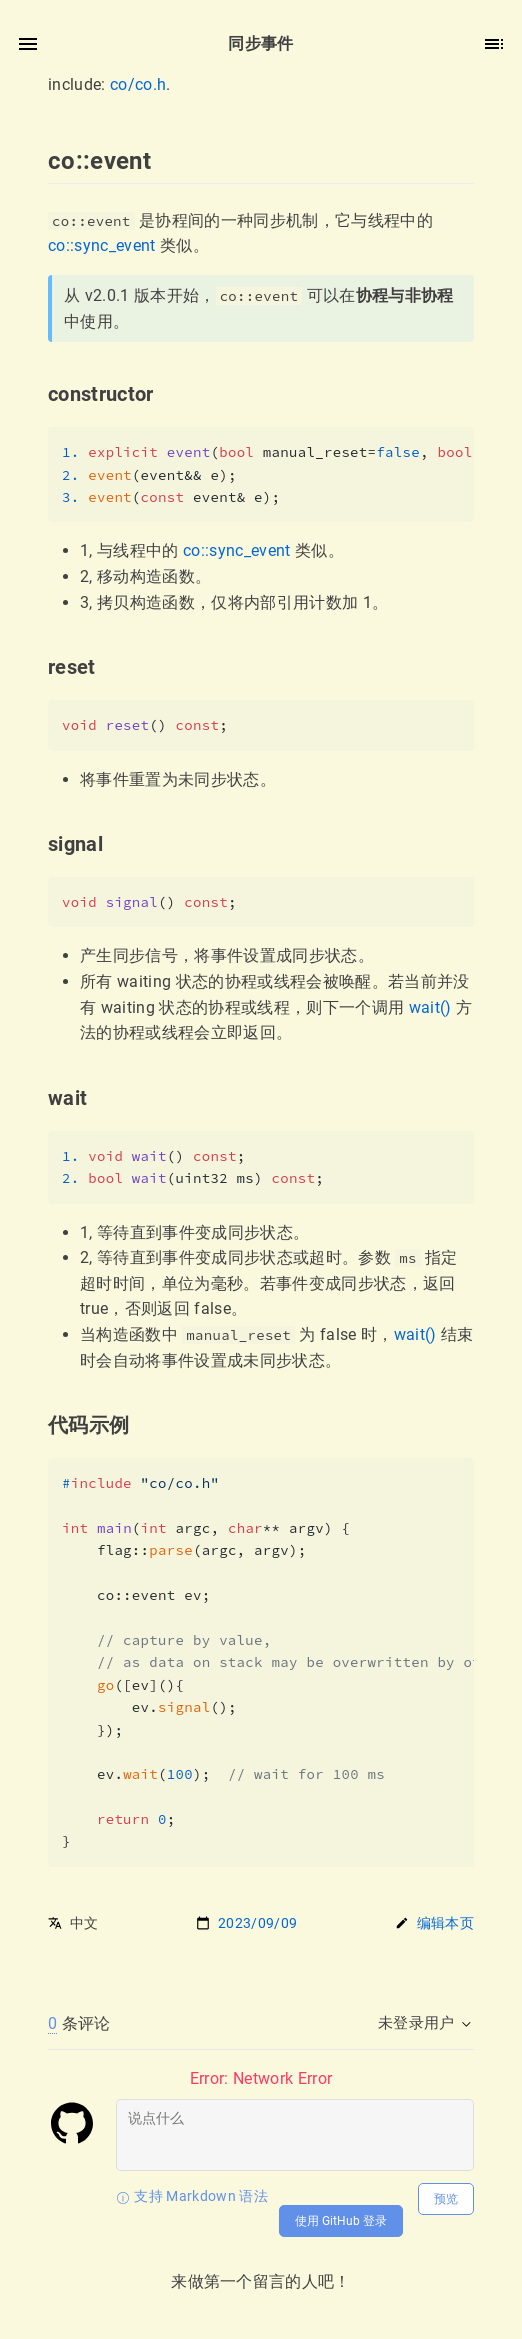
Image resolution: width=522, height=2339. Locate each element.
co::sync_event (102, 245)
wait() (430, 1007)
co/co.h (138, 84)
